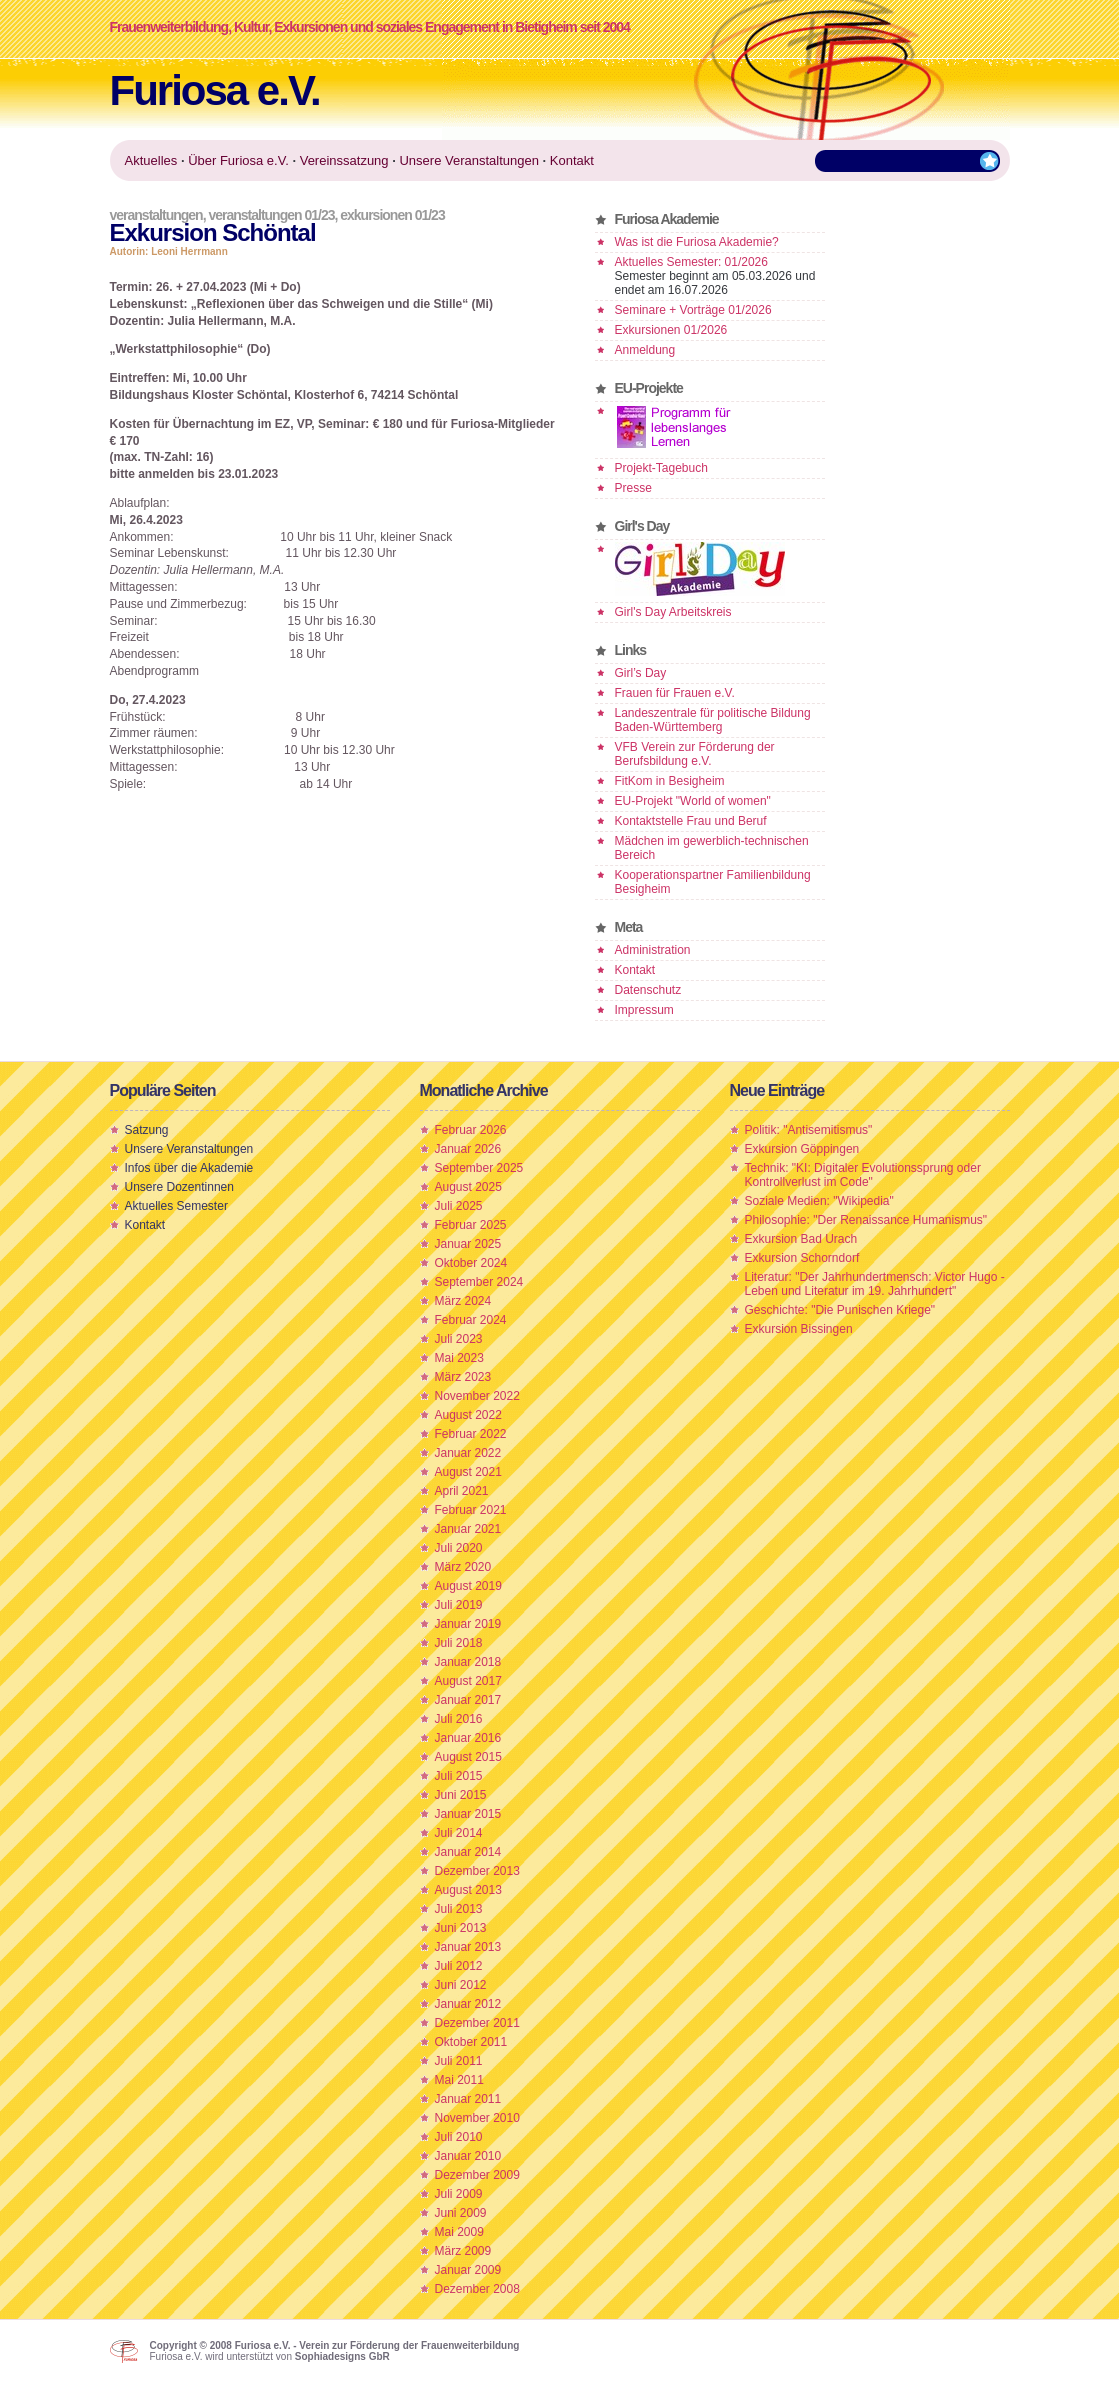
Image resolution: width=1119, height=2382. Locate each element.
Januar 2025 (468, 1244)
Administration (653, 950)
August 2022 (468, 1415)
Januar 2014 (468, 1852)
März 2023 (463, 1377)
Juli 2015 (459, 1776)
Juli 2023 (459, 1339)
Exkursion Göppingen (802, 1149)
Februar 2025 (471, 1225)
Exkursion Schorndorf (802, 1258)
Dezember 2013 (477, 1871)
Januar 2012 (468, 2004)
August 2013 (468, 1890)
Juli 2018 (459, 1643)
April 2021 (462, 1491)
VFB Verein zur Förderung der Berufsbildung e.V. (695, 754)
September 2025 (479, 1168)
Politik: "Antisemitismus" (809, 1130)
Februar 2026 (471, 1130)
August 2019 (468, 1586)
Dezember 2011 (477, 2023)
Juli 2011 (459, 2061)
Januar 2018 (468, 1662)
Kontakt (635, 970)
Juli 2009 (459, 2194)
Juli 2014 (459, 1833)
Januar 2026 (468, 1149)
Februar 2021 (471, 1510)
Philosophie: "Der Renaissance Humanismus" (866, 1220)
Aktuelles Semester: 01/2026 (691, 262)
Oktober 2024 (471, 1263)
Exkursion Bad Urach (801, 1239)
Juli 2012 (459, 1966)
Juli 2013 (459, 1909)
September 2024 (479, 1282)
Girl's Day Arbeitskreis (673, 612)
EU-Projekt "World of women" (693, 801)
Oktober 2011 (471, 2042)
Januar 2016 (468, 1738)
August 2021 (468, 1472)
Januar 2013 (468, 1947)
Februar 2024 (471, 1320)
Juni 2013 (461, 1928)
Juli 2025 (459, 1206)
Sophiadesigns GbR (342, 2356)
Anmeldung (645, 350)
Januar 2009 (468, 2270)
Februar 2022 (471, 1434)
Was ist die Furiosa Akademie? (697, 242)
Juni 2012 (461, 1985)
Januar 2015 (468, 1814)
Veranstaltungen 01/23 (271, 215)
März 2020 (463, 1567)
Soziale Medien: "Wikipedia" (819, 1201)
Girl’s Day (641, 673)
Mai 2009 (459, 2232)
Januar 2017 (468, 1700)
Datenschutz (648, 990)
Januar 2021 (468, 1529)
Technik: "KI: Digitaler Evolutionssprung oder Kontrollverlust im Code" (863, 1175)
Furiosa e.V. (215, 90)
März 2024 (463, 1301)
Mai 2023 (459, 1358)
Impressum (644, 1010)
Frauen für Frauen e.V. (675, 693)
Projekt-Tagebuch (661, 468)
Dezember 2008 (477, 2289)
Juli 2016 (459, 1719)
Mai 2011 (459, 2080)
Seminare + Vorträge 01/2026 (693, 310)
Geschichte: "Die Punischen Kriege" (840, 1310)
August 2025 (468, 1187)
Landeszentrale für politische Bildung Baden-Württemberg (713, 720)
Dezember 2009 (477, 2175)
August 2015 (468, 1757)
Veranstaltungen (156, 215)
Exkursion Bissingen (799, 1329)
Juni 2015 (461, 1795)
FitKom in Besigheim (670, 781)
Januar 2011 (468, 2099)
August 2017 (468, 1681)
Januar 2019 (468, 1624)
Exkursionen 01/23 (392, 215)
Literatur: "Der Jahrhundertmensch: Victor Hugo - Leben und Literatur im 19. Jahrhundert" (875, 1284)
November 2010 (477, 2118)
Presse (633, 488)
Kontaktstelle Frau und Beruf (691, 821)
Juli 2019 (459, 1605)
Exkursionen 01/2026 (671, 330)
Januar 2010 (468, 2156)
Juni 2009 (461, 2213)
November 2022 (477, 1396)
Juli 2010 (459, 2137)
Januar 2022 (468, 1453)
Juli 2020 (459, 1548)
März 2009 (463, 2251)
